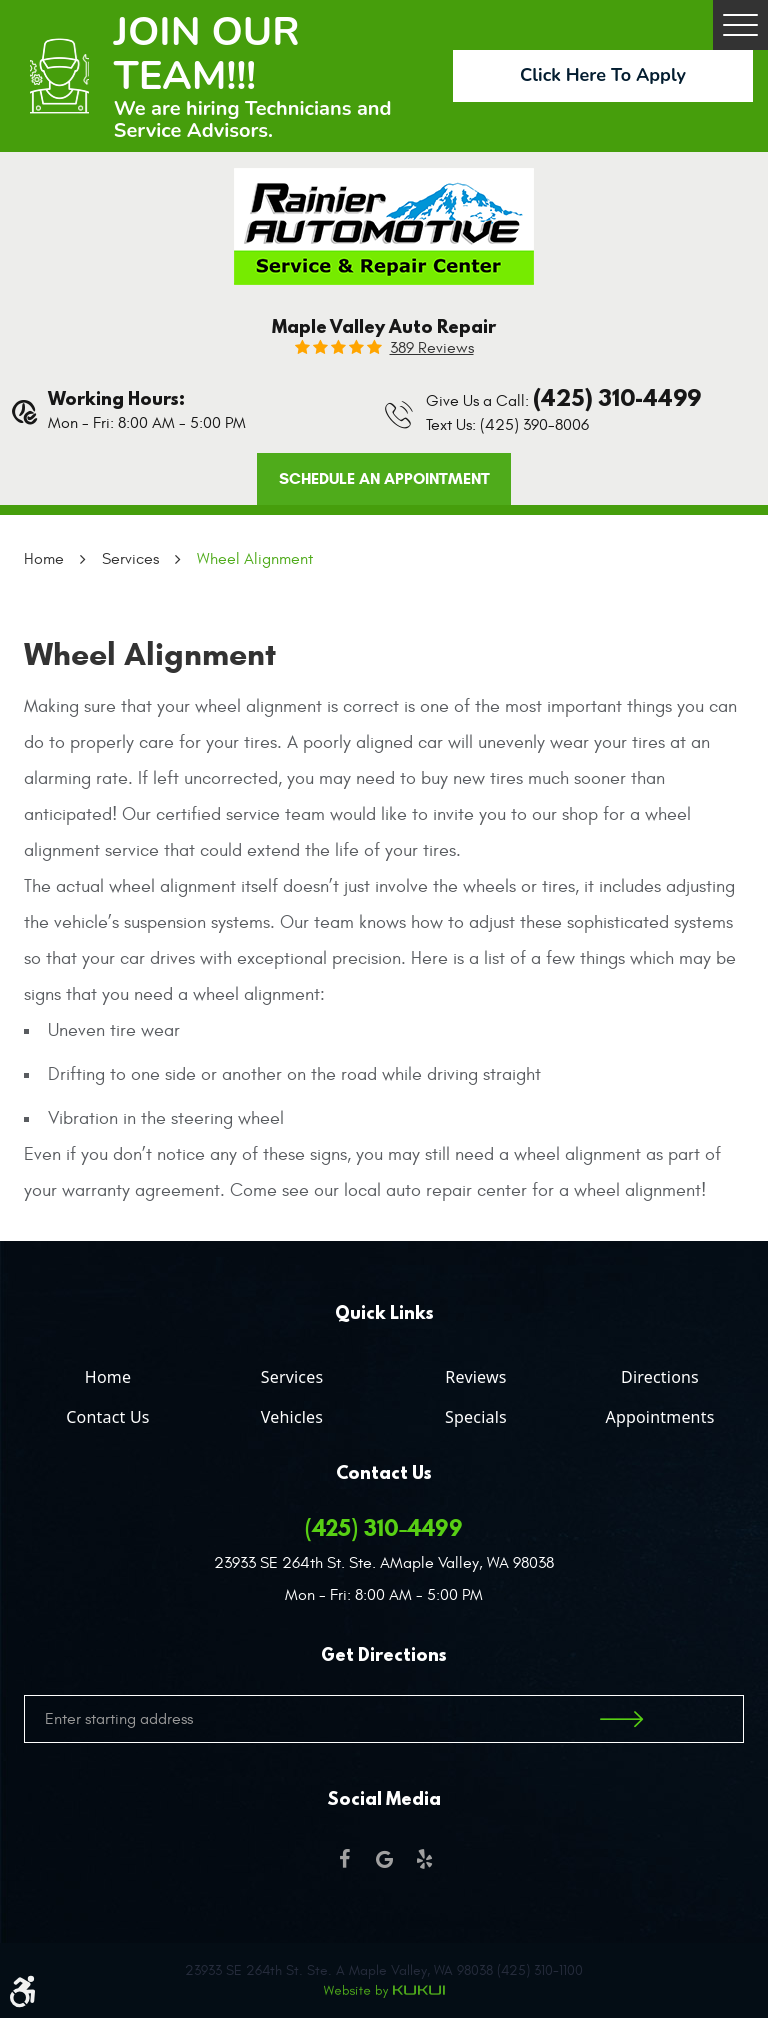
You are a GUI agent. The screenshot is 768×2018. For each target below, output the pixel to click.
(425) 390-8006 (534, 425)
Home (44, 559)
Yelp (424, 1859)
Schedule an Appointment (384, 478)
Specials (476, 1417)
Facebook (344, 1859)
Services (130, 559)
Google (384, 1859)
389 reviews (432, 348)
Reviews (475, 1377)
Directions (660, 1377)
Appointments (659, 1417)
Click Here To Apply (603, 75)
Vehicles (292, 1417)
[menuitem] (108, 1373)
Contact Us (107, 1417)
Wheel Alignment (255, 559)
